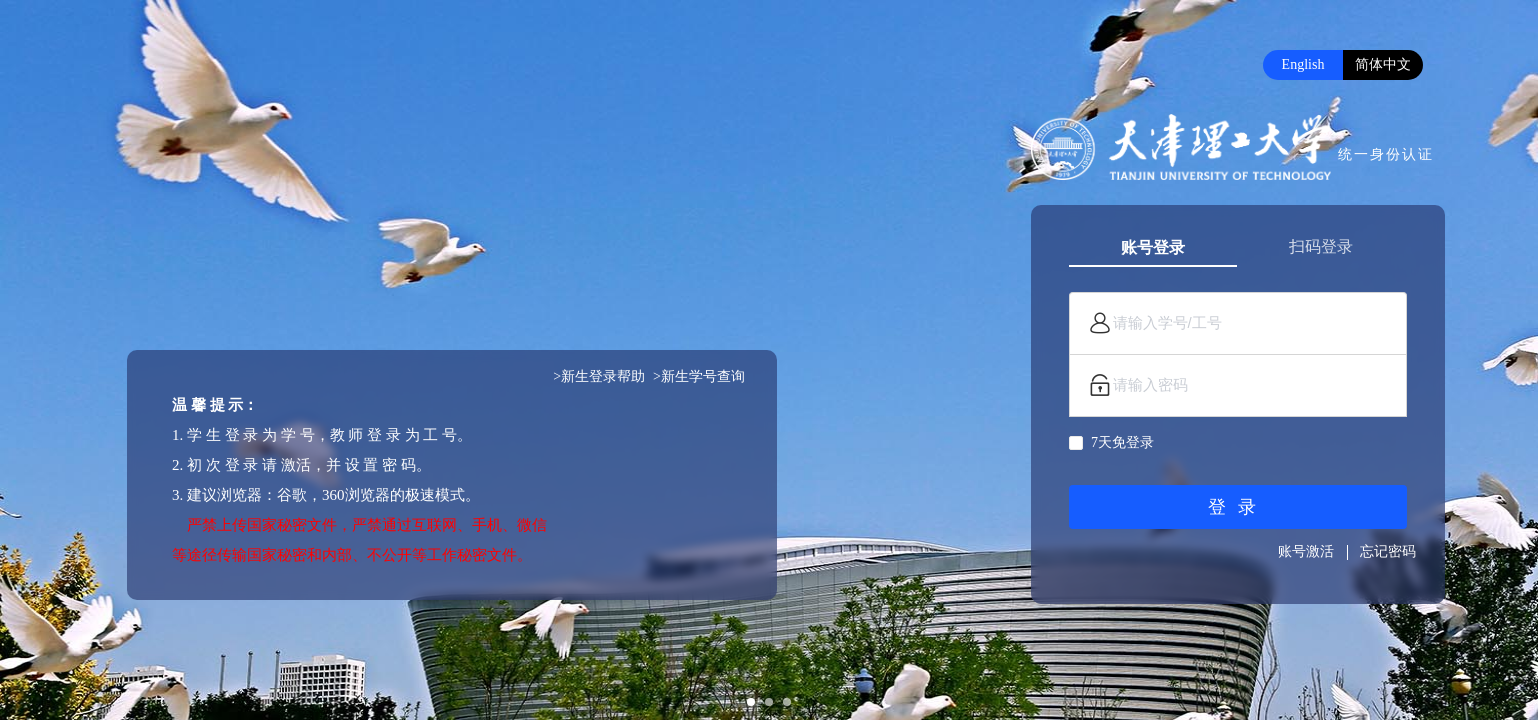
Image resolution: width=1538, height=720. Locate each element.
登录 (1238, 507)
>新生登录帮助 (599, 376)
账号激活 (1306, 551)
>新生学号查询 (699, 376)
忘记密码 (1388, 551)
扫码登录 (1321, 246)
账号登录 (1153, 247)
